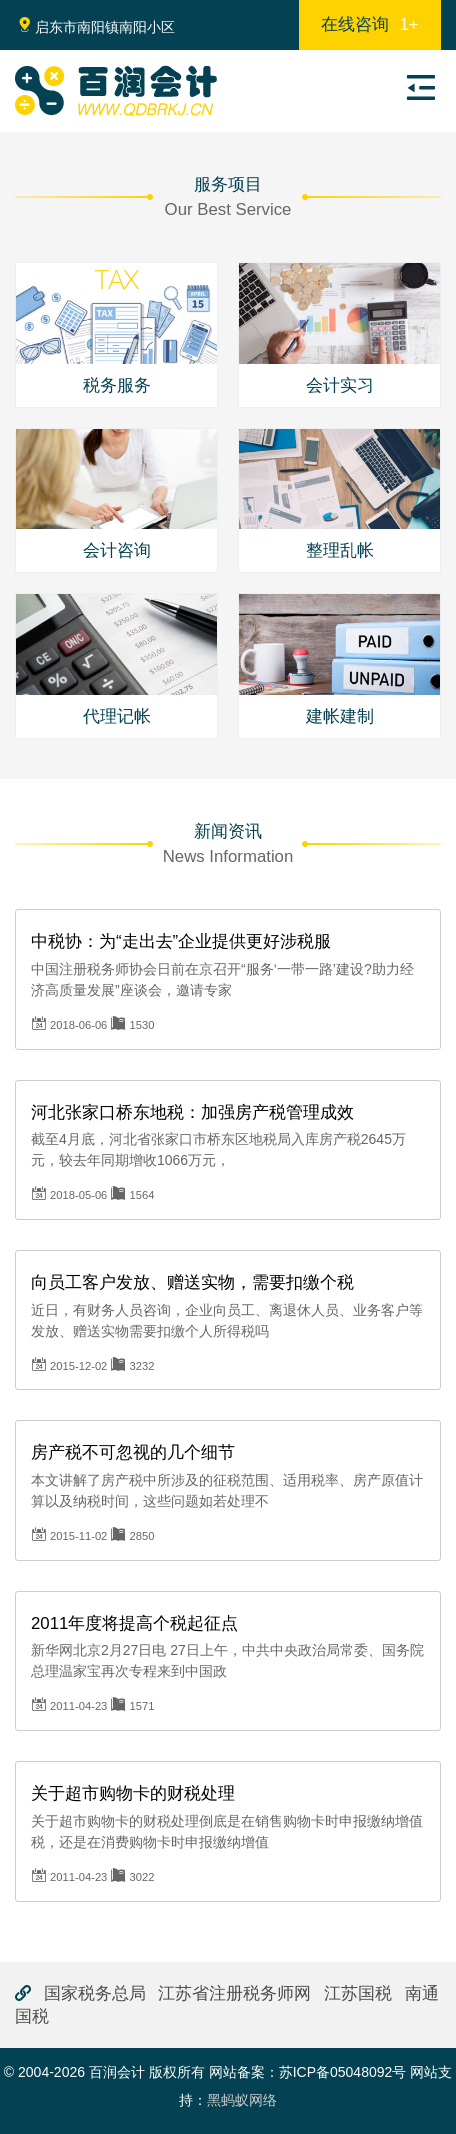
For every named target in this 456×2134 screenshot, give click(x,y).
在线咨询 (369, 24)
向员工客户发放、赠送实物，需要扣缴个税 (192, 1282)
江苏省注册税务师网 (234, 1993)
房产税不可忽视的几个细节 (133, 1452)
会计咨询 (117, 550)
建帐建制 (340, 716)
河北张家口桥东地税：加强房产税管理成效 (192, 1112)
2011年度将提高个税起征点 (134, 1623)
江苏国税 (358, 1993)
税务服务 (117, 385)
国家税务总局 (95, 1993)
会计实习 (340, 385)
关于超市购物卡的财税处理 (133, 1793)
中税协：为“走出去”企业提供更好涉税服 (181, 941)
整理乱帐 (340, 550)
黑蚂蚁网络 (242, 2100)
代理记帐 (117, 716)
